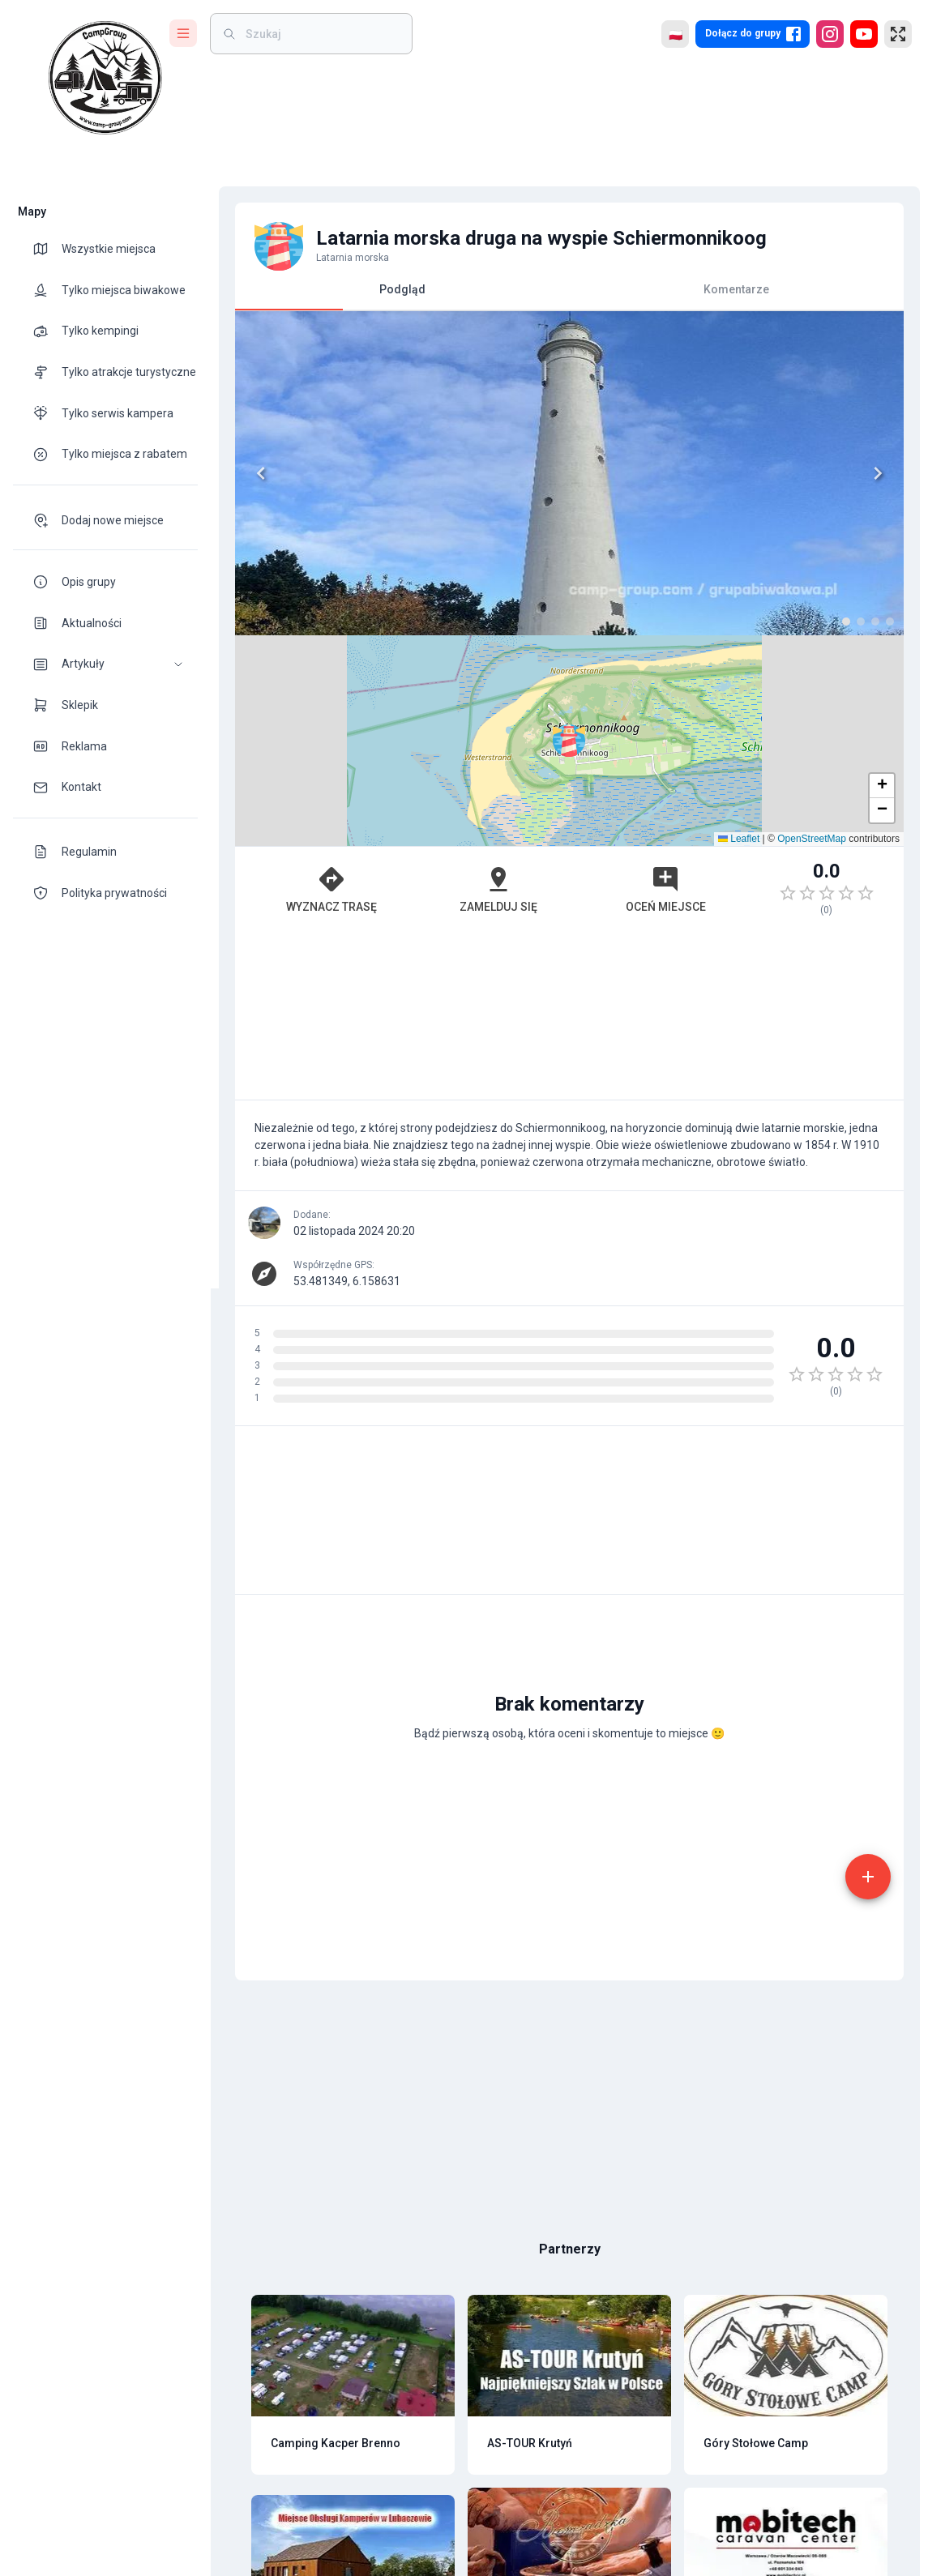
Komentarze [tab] (728, 289)
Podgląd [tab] (394, 296)
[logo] (105, 78)
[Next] (536, 473)
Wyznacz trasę (323, 678)
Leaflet (730, 628)
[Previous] (253, 473)
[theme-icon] (47, 249)
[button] (105, 664)
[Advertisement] (561, 805)
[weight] (321, 33)
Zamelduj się (490, 678)
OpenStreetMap (803, 628)
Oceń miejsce (658, 678)
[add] (860, 1615)
